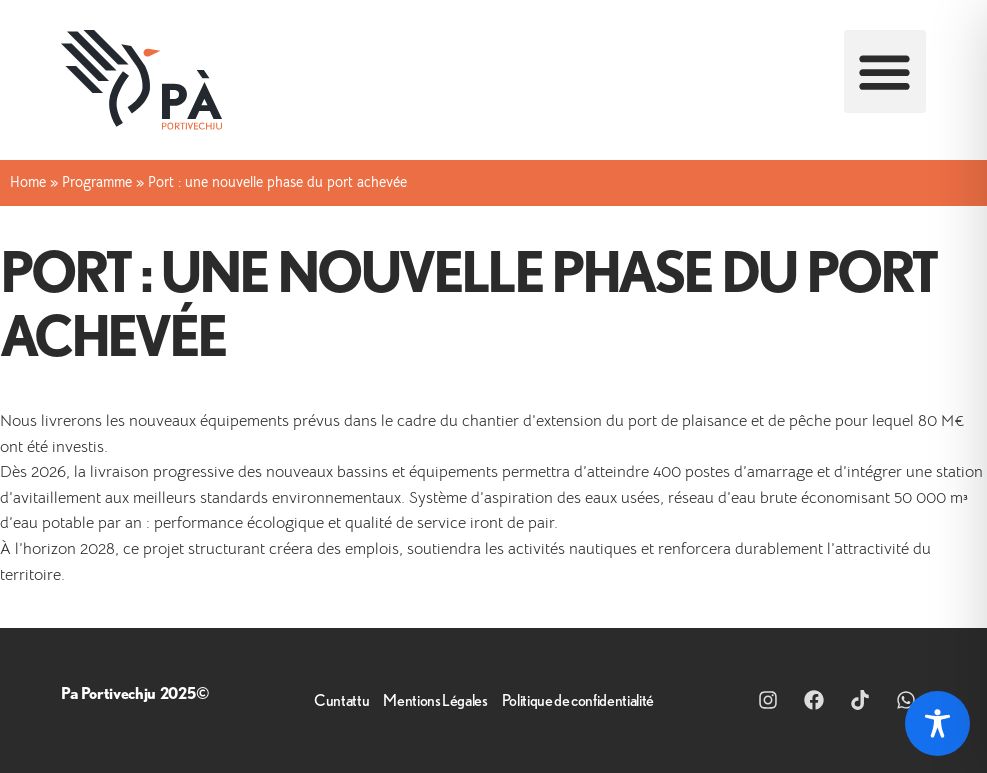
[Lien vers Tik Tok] (865, 700)
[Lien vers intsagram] (773, 700)
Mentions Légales (435, 700)
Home (28, 182)
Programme (97, 182)
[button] (885, 71)
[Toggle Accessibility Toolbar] (937, 723)
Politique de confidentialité (578, 700)
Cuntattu (341, 700)
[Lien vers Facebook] (819, 700)
